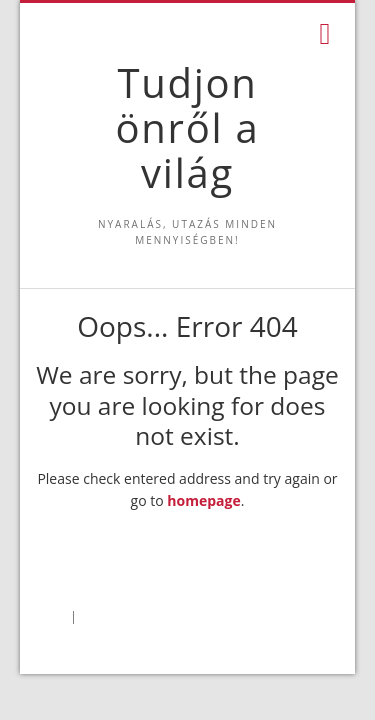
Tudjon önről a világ (188, 127)
